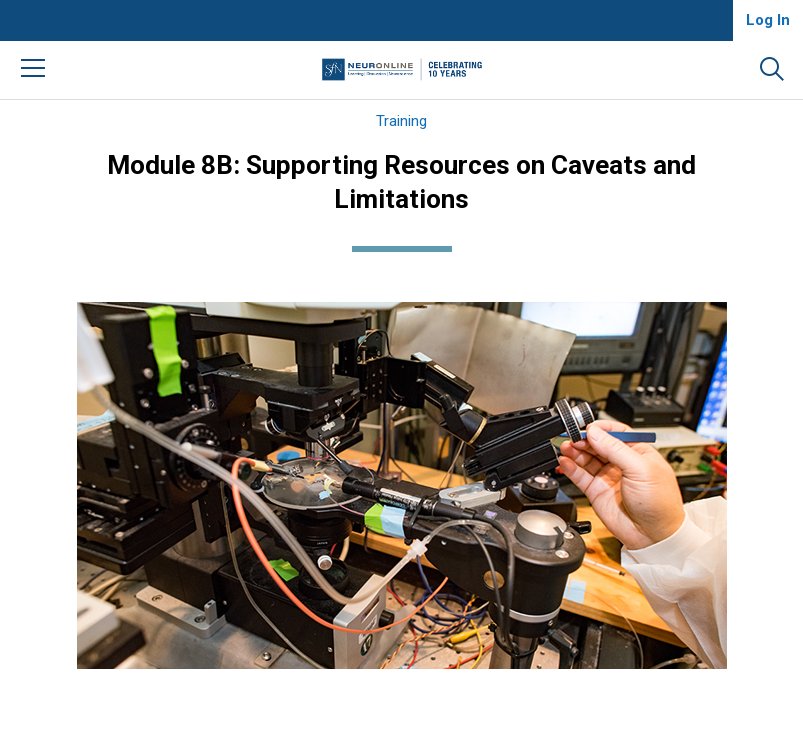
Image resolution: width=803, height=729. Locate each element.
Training (401, 121)
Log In (768, 20)
